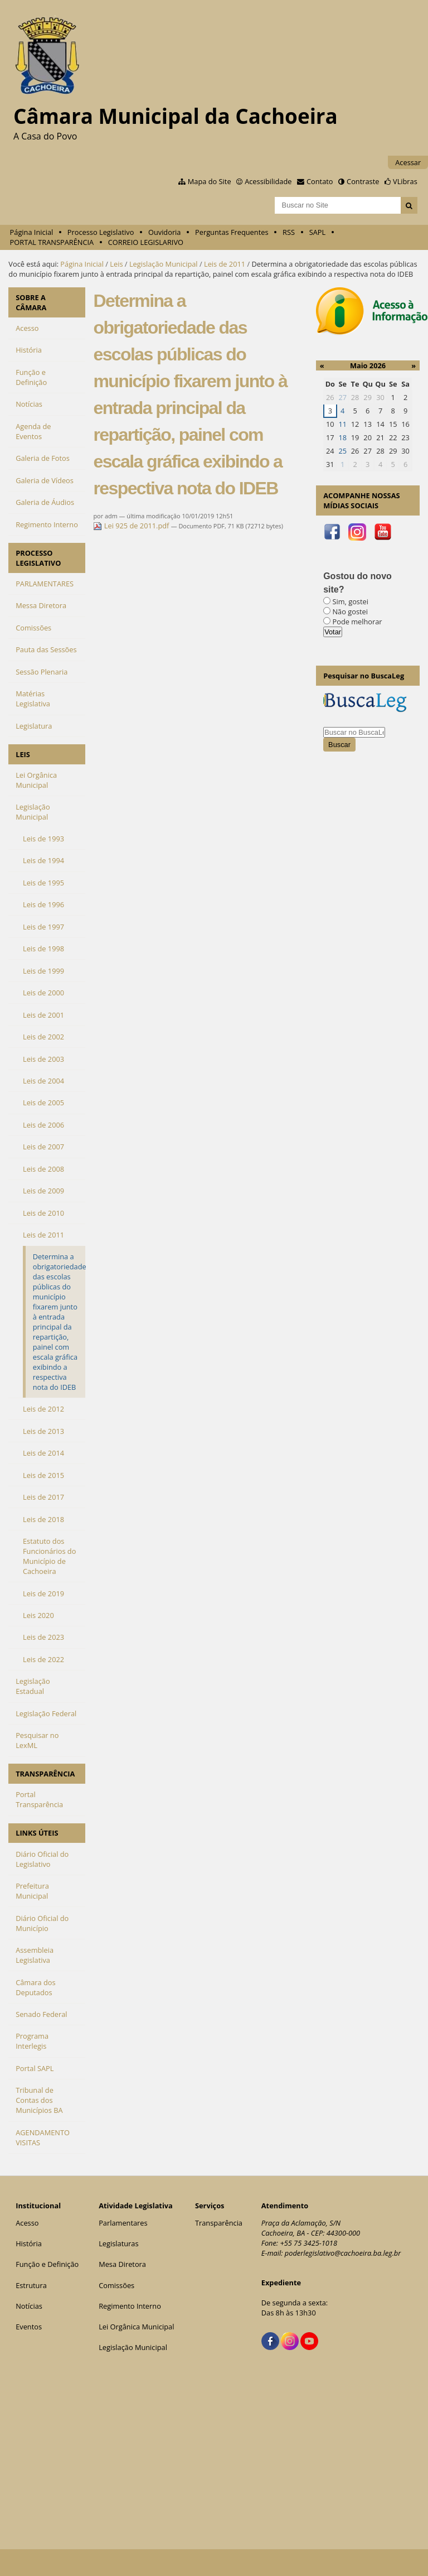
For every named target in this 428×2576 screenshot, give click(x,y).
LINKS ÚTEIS (37, 1833)
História (29, 2243)
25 (342, 451)
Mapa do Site (209, 181)
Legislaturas (118, 2243)
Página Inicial (32, 232)
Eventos (29, 2327)
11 (342, 424)
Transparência (218, 2223)
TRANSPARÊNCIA (45, 1774)
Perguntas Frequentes (231, 232)
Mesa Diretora (122, 2264)
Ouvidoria (164, 232)
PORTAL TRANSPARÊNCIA (52, 242)
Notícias (29, 2306)
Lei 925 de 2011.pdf (132, 526)
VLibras (405, 181)
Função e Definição (47, 2264)
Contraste (363, 181)
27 (342, 397)
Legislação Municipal (163, 264)
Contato (320, 181)
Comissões (116, 2285)
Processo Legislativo (100, 232)
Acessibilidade (268, 181)
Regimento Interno (130, 2306)
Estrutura (31, 2285)
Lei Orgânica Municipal (136, 2327)
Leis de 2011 (224, 264)
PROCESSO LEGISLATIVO (38, 558)
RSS (289, 232)
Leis (116, 264)
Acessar (408, 162)
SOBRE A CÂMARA (31, 302)
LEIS (23, 754)
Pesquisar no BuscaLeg (363, 676)
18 (342, 437)
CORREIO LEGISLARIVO (145, 242)
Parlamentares (123, 2223)
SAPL (317, 232)
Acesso (27, 2223)
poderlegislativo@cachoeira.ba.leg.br (343, 2253)
